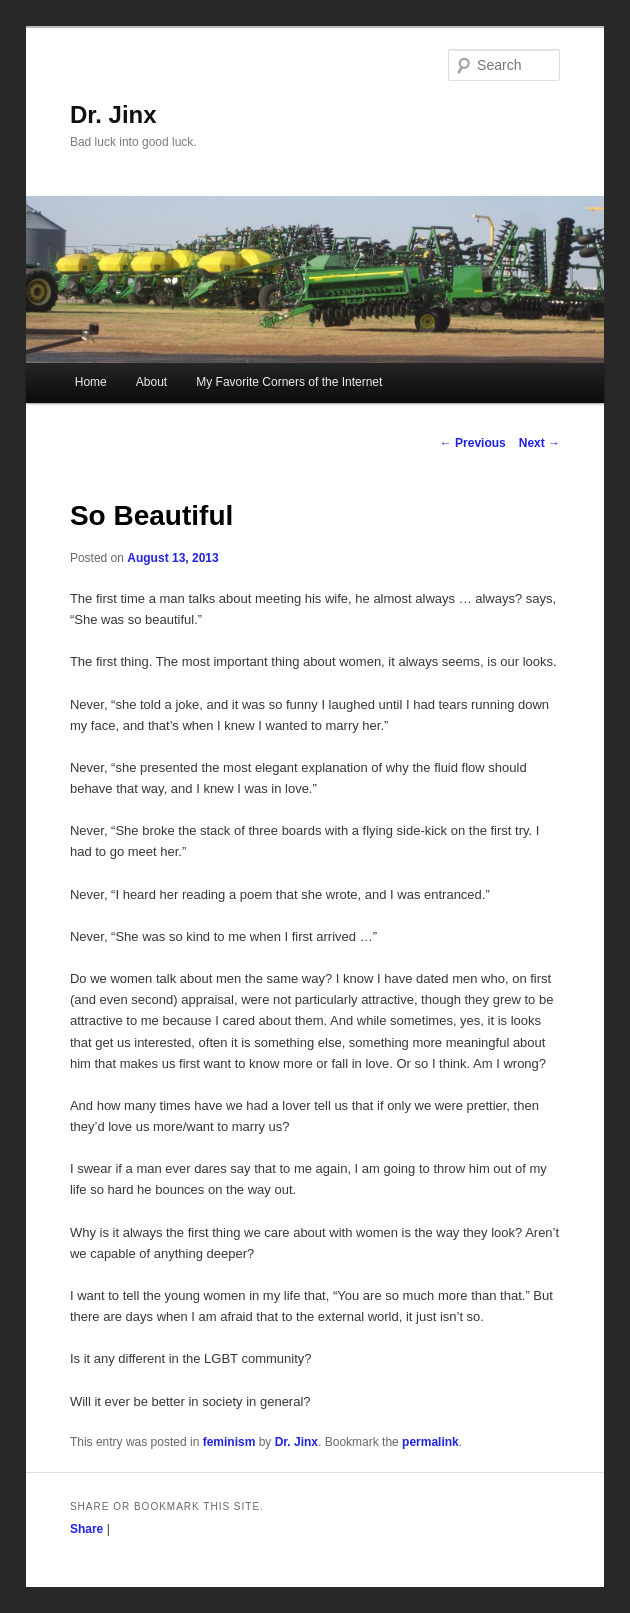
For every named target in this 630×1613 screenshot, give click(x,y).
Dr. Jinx (113, 114)
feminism (229, 1442)
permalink (430, 1442)
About (151, 382)
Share (86, 1529)
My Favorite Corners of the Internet (289, 382)
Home (91, 382)
